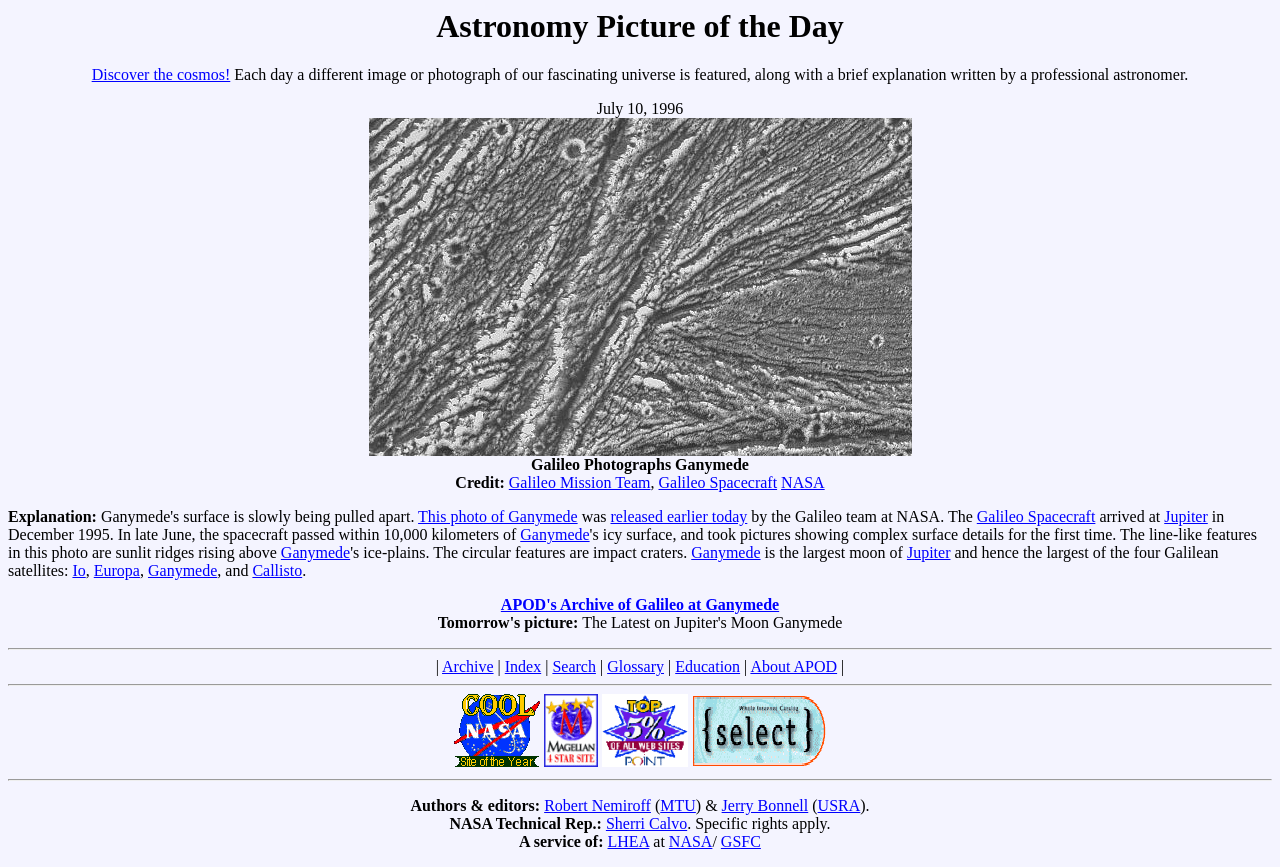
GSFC (741, 841)
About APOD (793, 666)
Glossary (635, 666)
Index (523, 666)
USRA (839, 805)
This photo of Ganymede (498, 516)
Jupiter (1186, 516)
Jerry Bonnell (765, 805)
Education (707, 666)
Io (78, 570)
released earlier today (679, 516)
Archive (468, 666)
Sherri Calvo (646, 823)
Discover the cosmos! (161, 74)
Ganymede (554, 534)
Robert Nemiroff (597, 805)
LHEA (629, 841)
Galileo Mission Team (580, 482)
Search (574, 666)
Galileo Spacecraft (717, 482)
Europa (117, 570)
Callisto (277, 570)
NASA (803, 482)
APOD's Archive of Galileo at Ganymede (640, 604)
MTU (678, 805)
